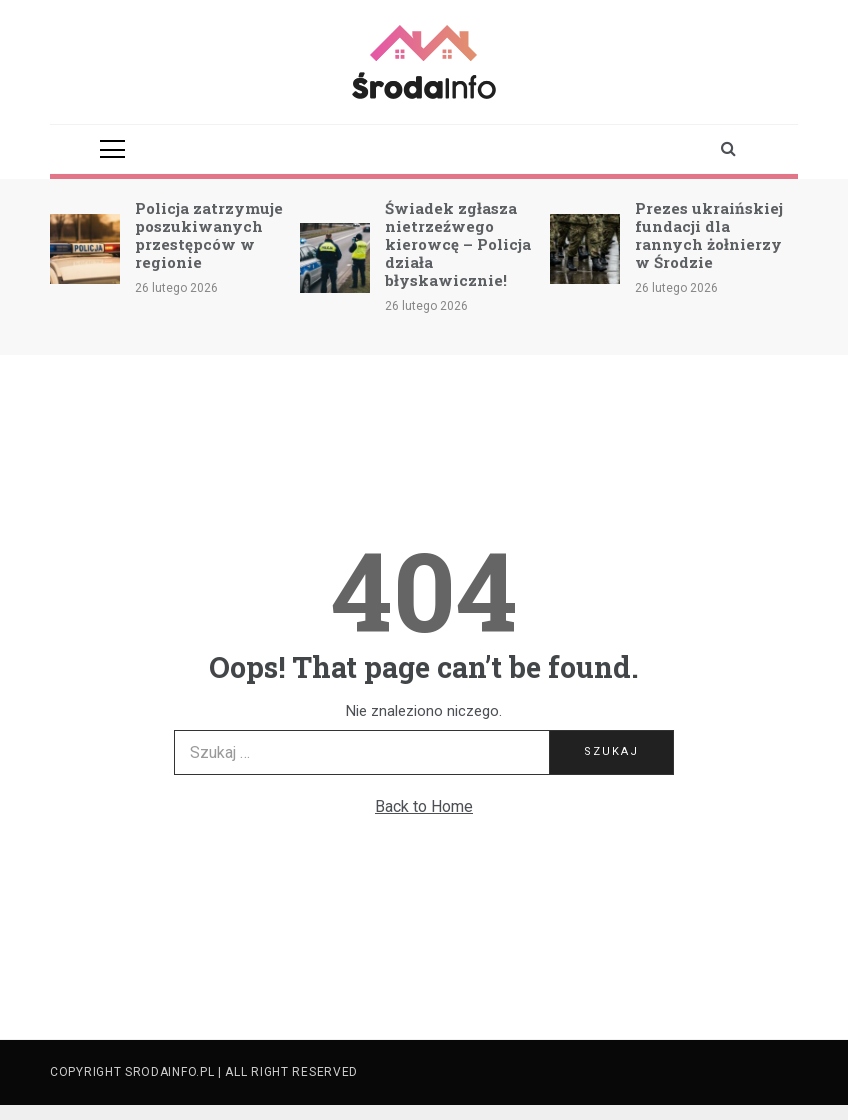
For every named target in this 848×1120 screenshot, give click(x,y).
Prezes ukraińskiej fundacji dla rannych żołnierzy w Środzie (709, 235)
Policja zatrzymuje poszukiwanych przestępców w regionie (209, 235)
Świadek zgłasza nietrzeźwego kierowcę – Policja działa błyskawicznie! (458, 244)
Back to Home (424, 806)
